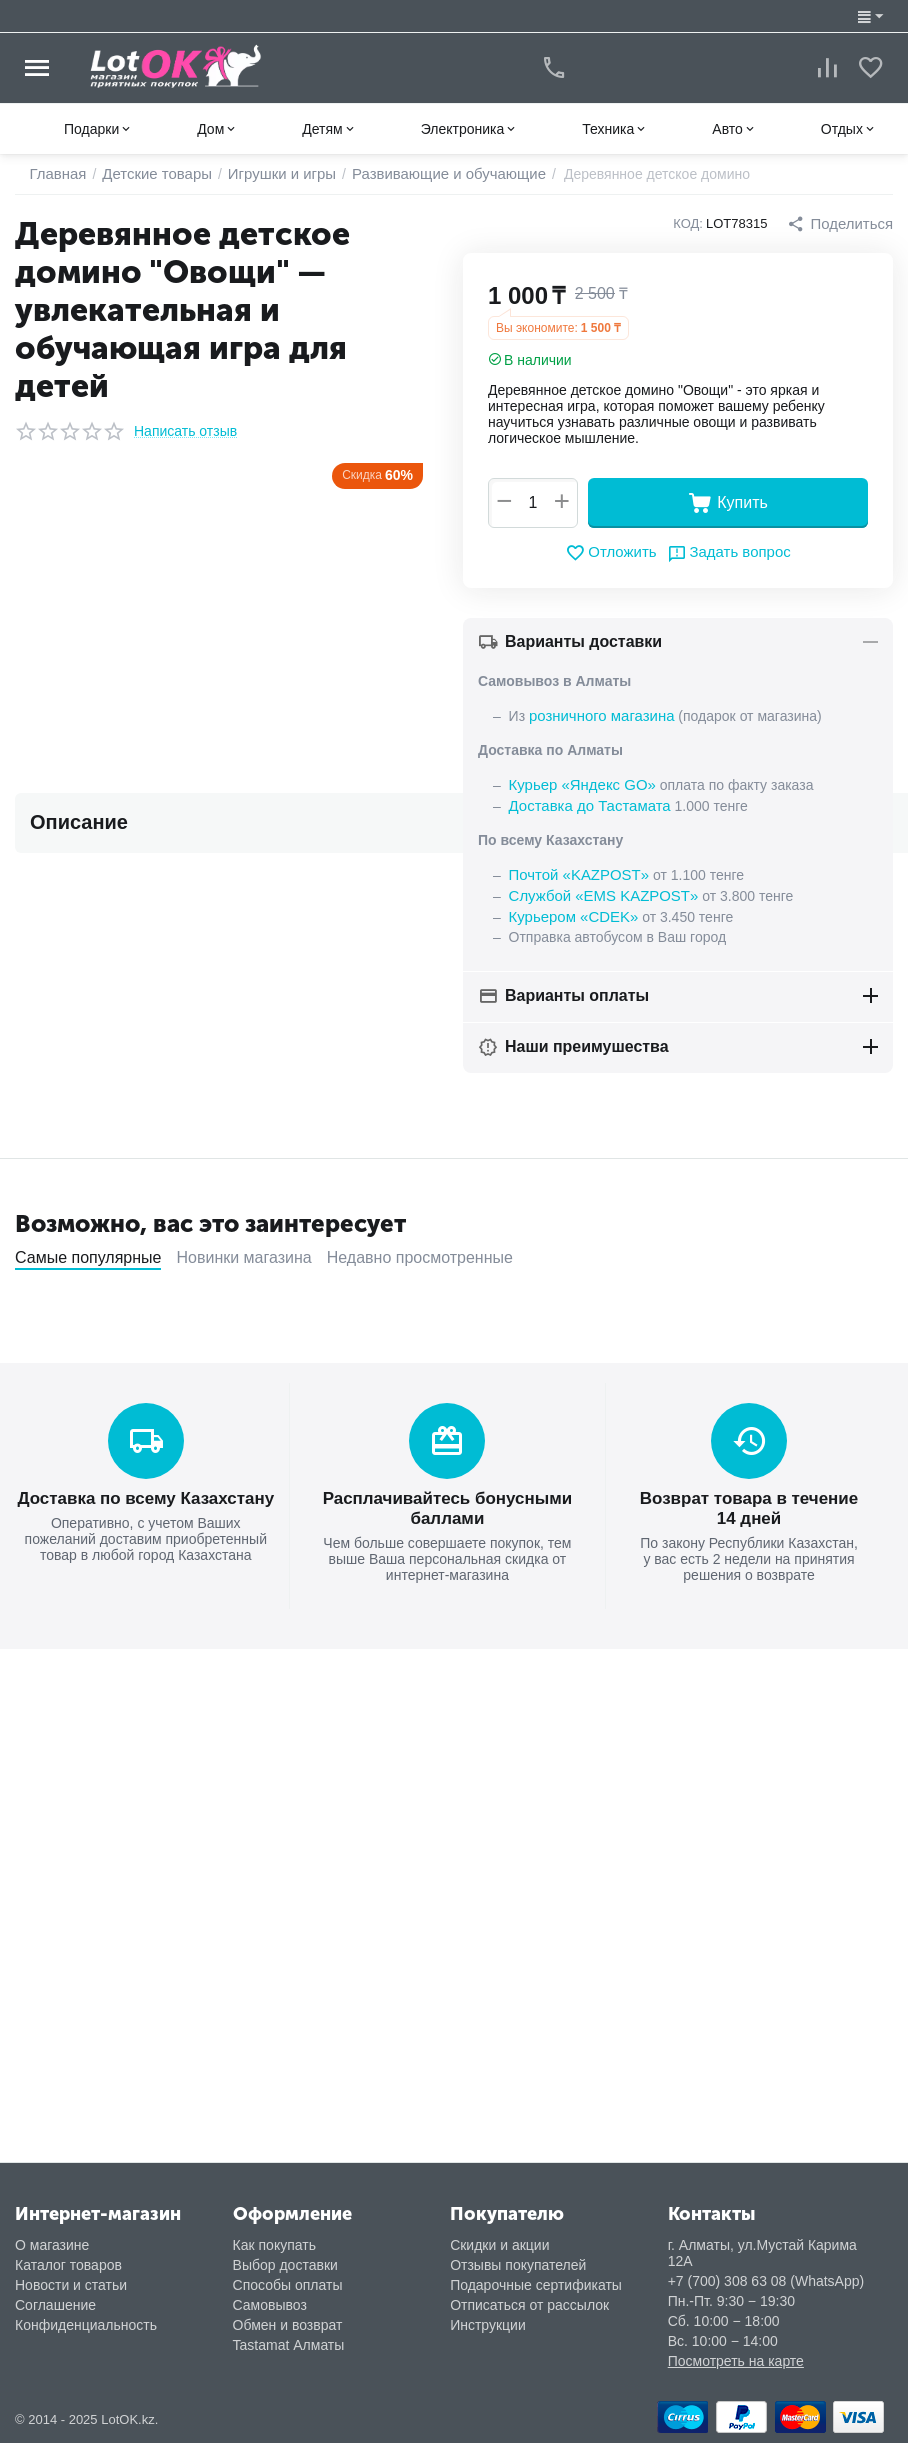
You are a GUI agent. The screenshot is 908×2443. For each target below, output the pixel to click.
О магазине (52, 2245)
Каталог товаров (68, 2265)
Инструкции (488, 2325)
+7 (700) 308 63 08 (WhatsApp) (766, 2281)
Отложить (614, 553)
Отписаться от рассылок (529, 2305)
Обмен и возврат (288, 2325)
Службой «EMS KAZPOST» (598, 891)
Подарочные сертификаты (536, 2285)
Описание (79, 822)
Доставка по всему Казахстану (146, 1491)
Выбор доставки (285, 2265)
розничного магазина (597, 715)
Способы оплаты (288, 2285)
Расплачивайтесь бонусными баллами (448, 1500)
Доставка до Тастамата (585, 803)
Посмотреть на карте (736, 2361)
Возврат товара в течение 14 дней (749, 1500)
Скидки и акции (499, 2245)
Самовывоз (270, 2305)
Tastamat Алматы (289, 2345)
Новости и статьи (71, 2285)
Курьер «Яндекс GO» (578, 783)
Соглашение (55, 2305)
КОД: (694, 223)
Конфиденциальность (86, 2325)
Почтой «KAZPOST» (575, 871)
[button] (843, 224)
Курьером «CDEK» (569, 911)
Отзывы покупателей (518, 2265)
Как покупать (274, 2245)
